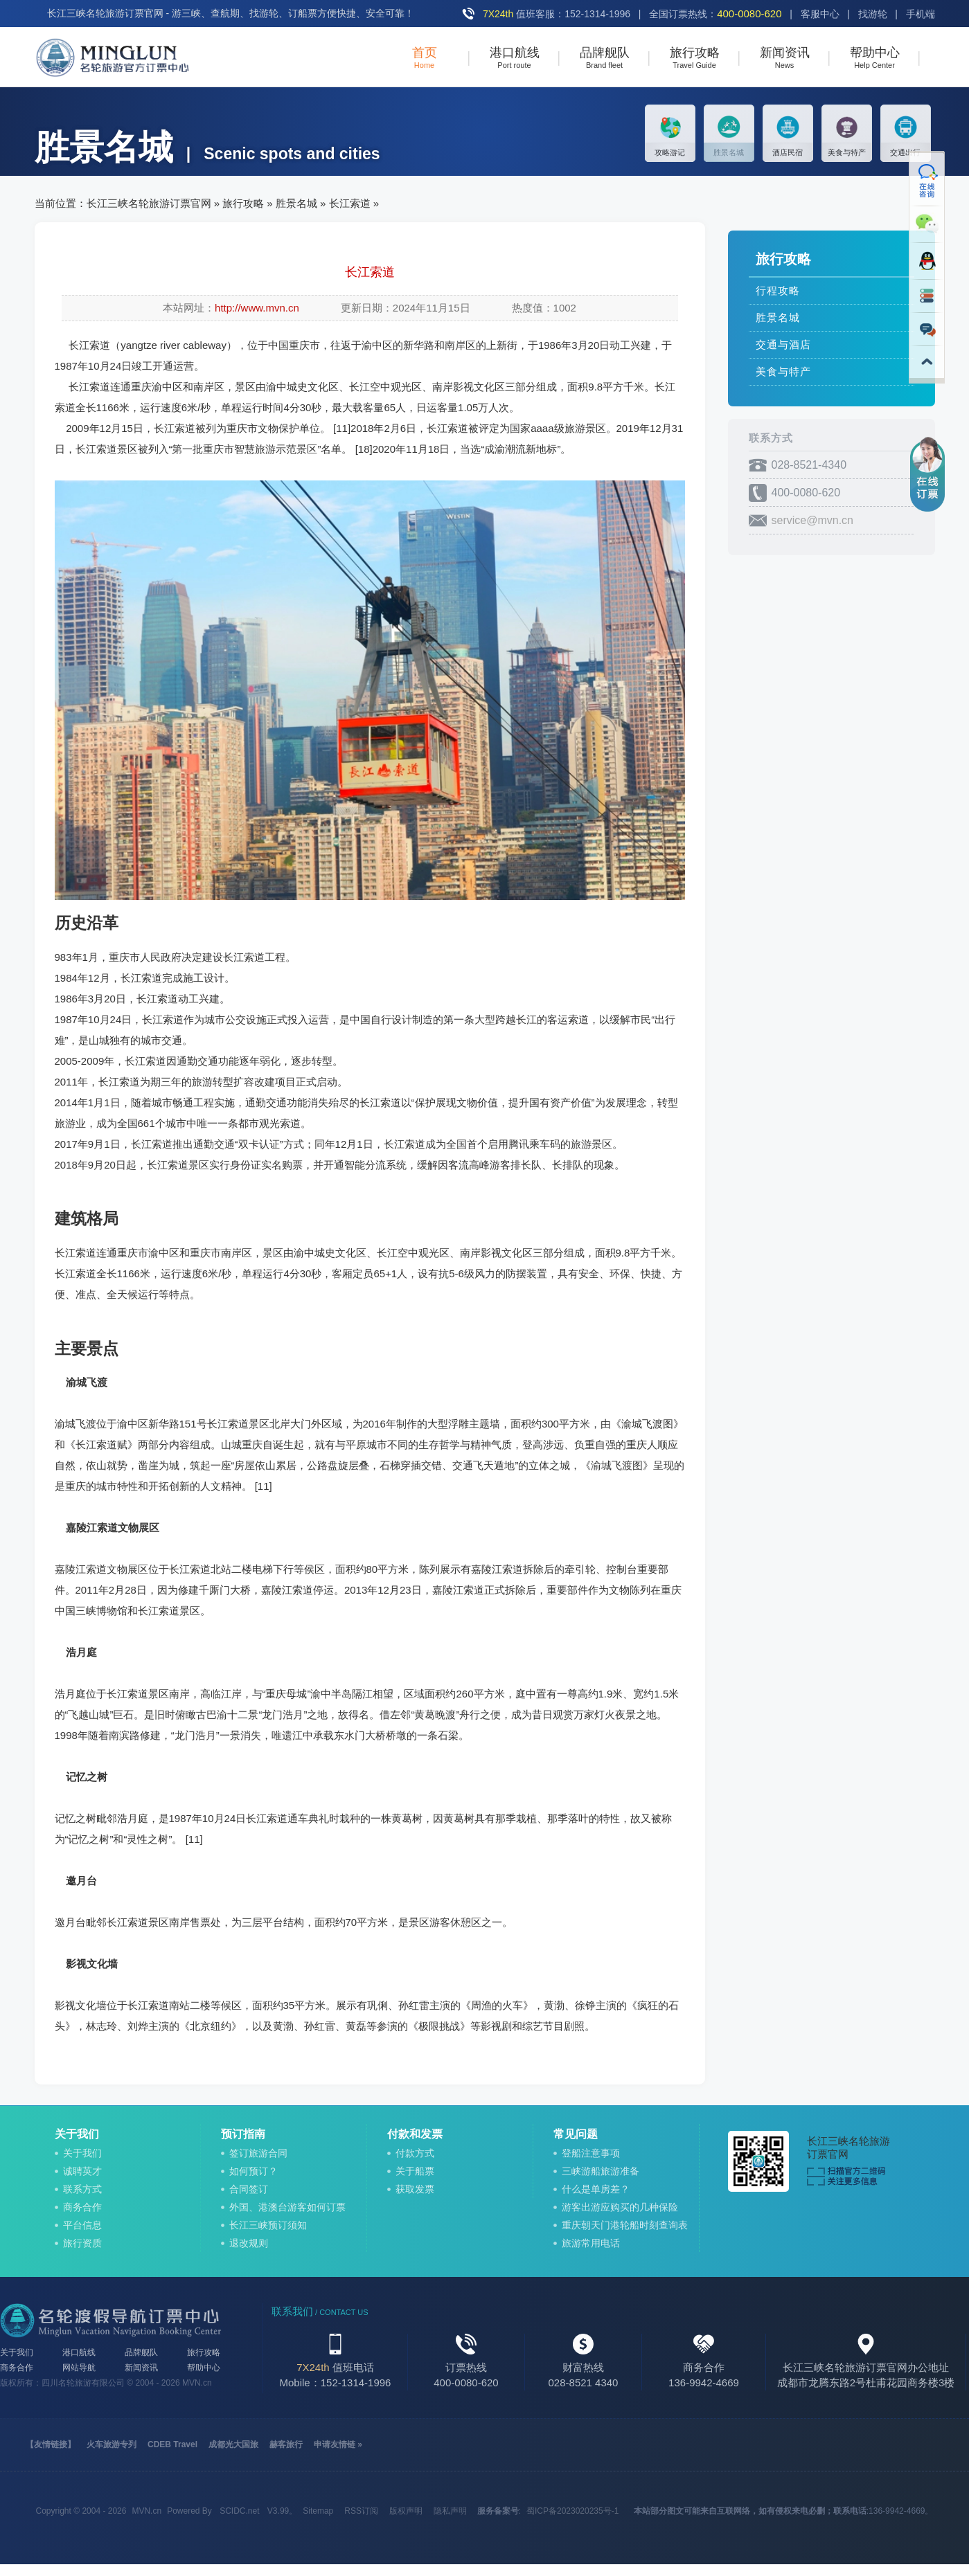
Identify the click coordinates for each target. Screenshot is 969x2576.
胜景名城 (296, 203)
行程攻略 (778, 290)
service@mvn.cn (813, 520)
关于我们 (77, 2134)
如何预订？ (253, 2171)
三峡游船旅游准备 (600, 2171)
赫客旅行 (286, 2444)
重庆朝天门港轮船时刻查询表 (625, 2225)
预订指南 (243, 2134)
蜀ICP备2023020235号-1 (572, 2511)
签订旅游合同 (258, 2153)
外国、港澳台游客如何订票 (287, 2207)
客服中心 (820, 13)
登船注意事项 (591, 2153)
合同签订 (248, 2189)
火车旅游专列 (111, 2444)
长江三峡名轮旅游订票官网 (149, 203)
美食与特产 (783, 371)
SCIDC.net (239, 2511)
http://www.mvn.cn (257, 308)
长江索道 (350, 203)
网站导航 (79, 2367)
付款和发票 (415, 2134)
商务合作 (82, 2207)
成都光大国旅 (233, 2444)
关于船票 (414, 2171)
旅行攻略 (243, 203)
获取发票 (414, 2189)
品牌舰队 (141, 2352)
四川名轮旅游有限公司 (83, 2383)
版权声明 (406, 2511)
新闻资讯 (141, 2367)
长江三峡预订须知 (268, 2225)
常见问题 (575, 2134)
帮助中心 (203, 2367)
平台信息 (82, 2225)
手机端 (920, 13)
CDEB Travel (172, 2444)
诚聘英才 (82, 2171)
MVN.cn (197, 2383)
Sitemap (318, 2511)
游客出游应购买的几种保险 (620, 2207)
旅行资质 (82, 2243)
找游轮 (872, 13)
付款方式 (414, 2153)
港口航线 (79, 2352)
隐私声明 (450, 2511)
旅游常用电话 (591, 2243)
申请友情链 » (338, 2444)
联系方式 (82, 2189)
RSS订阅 (361, 2511)
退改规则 (248, 2243)
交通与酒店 (783, 344)
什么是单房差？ (596, 2189)
